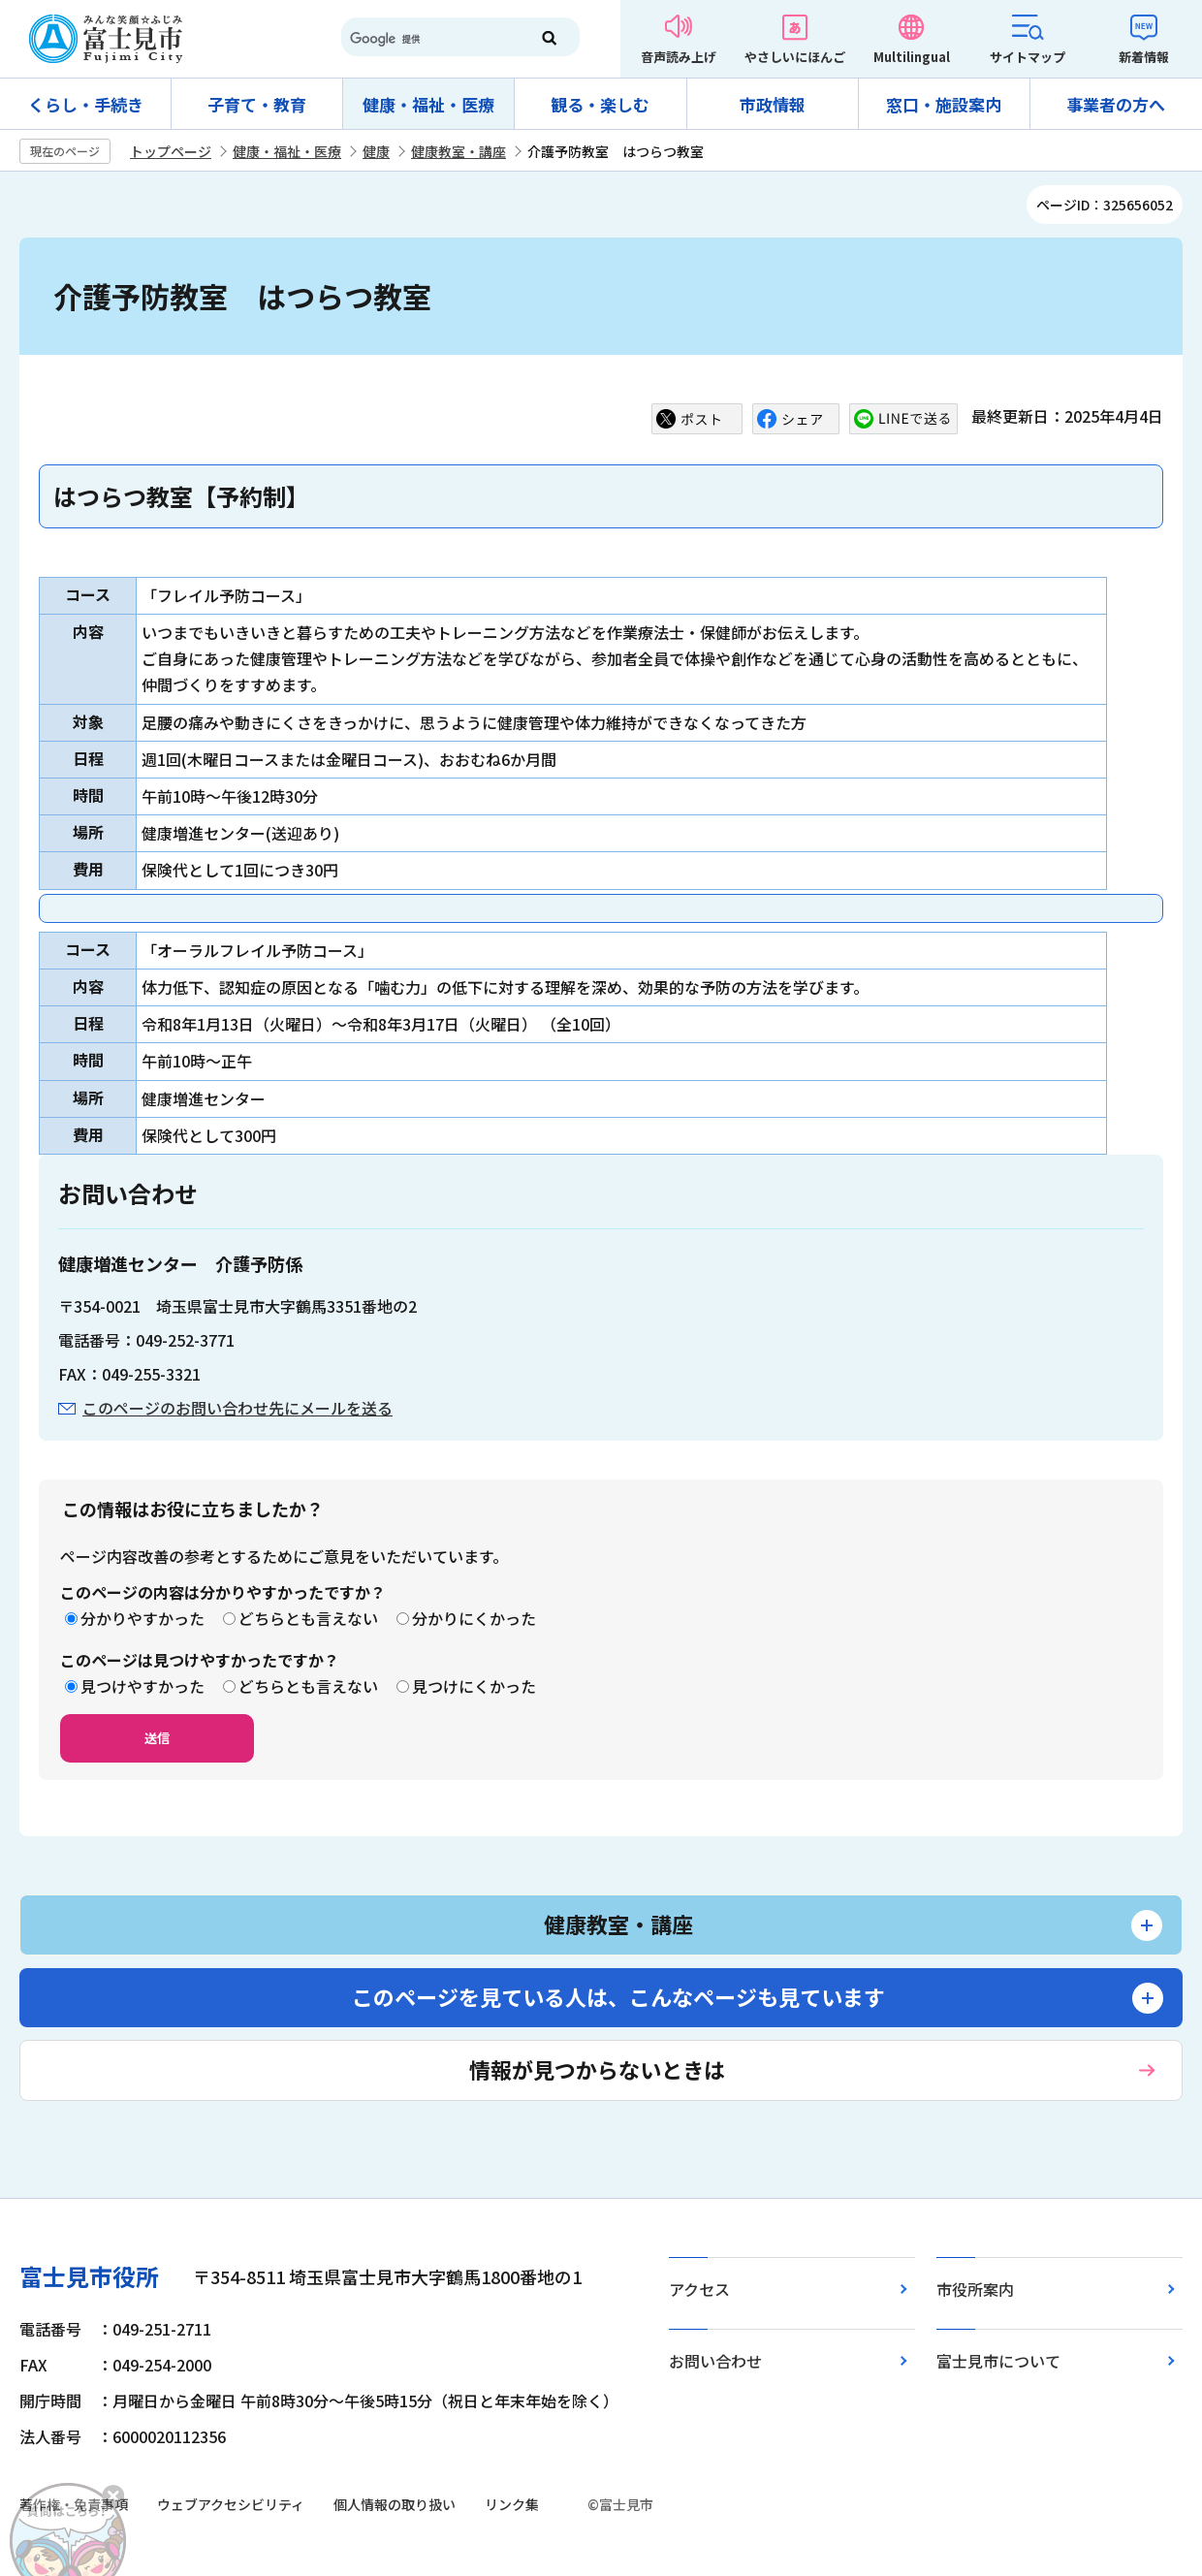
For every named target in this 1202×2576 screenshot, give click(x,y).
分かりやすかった (142, 1618)
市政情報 (773, 104)
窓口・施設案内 (943, 104)
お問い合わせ (715, 2360)
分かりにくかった (474, 1618)
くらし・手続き (85, 104)
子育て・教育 (256, 104)
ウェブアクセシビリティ (230, 2504)
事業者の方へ (1115, 104)
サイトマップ (1027, 57)
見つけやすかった (142, 1686)
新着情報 (1144, 57)
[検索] (426, 38)
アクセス (699, 2289)
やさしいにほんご (794, 57)
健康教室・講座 (458, 151)
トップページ (170, 151)
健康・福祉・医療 (428, 104)
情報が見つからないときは (597, 2068)
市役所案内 (975, 2289)
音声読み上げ (678, 57)
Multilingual (911, 57)
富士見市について (998, 2360)
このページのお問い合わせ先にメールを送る (237, 1407)
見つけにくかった (474, 1686)
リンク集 (512, 2504)
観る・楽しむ (600, 104)
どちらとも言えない (308, 1618)
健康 (376, 151)
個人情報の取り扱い (394, 2504)
